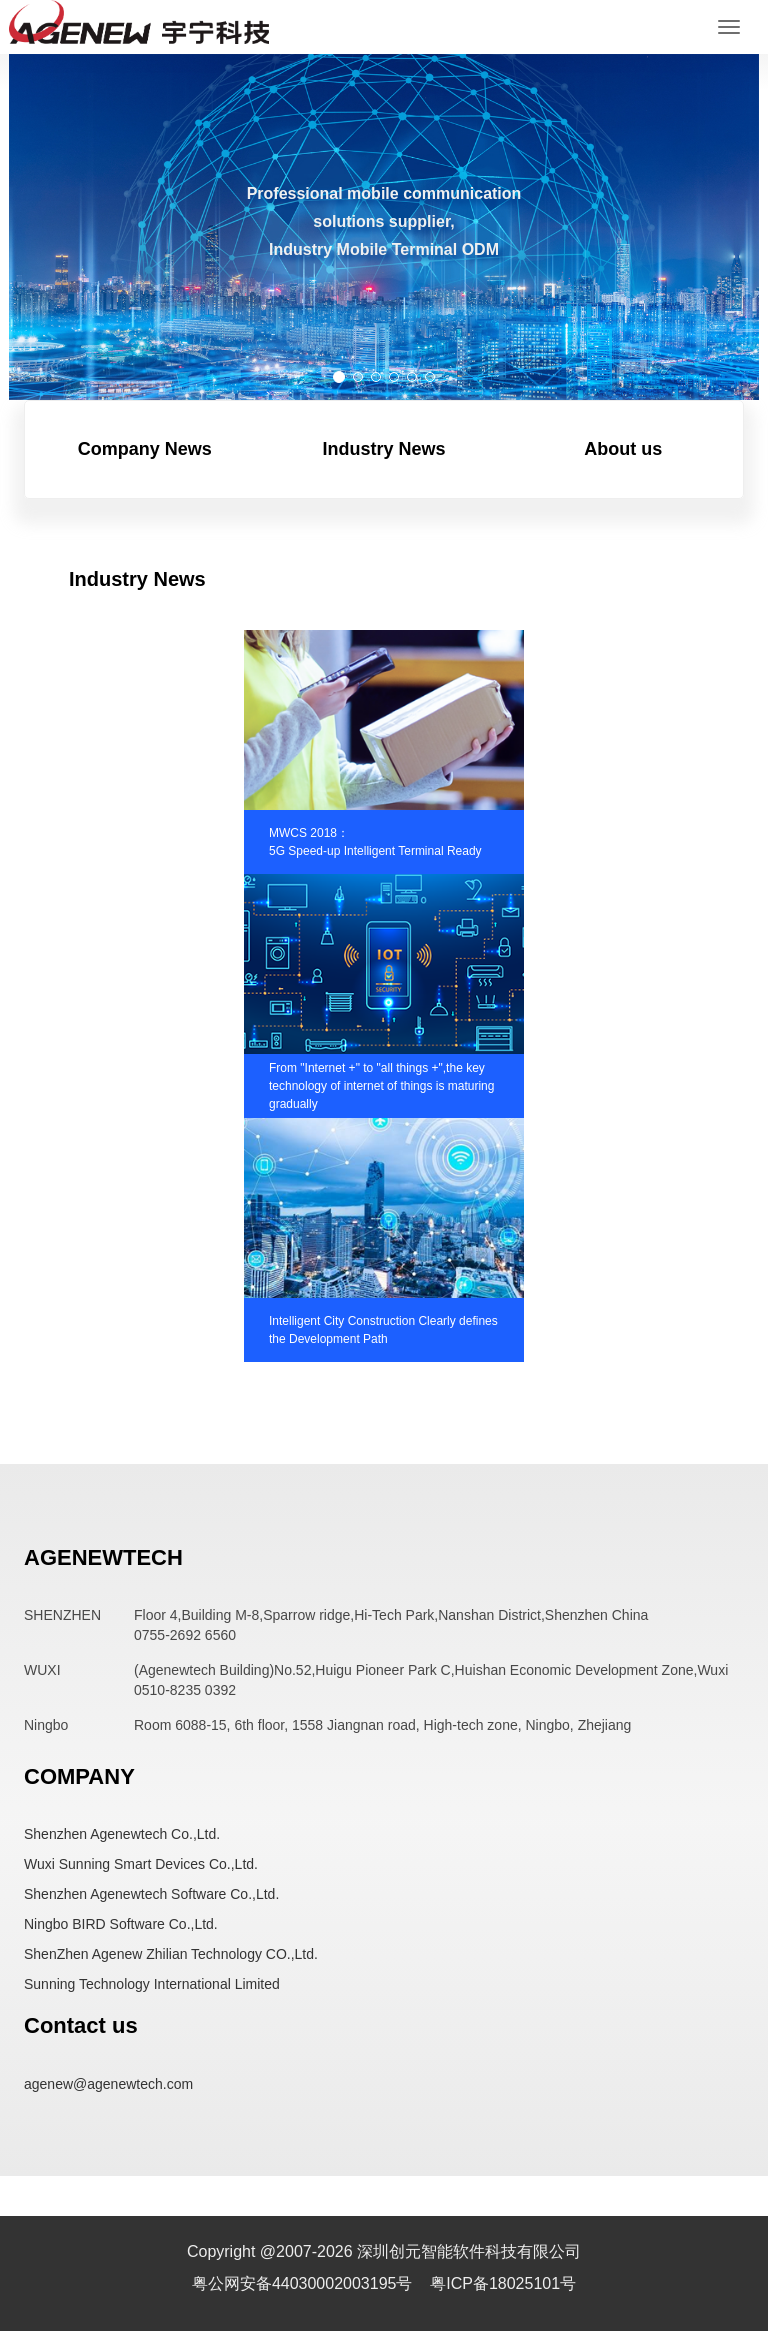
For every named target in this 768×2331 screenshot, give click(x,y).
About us (623, 449)
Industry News (383, 449)
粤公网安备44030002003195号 (304, 2283)
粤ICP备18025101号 (503, 2283)
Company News (145, 449)
